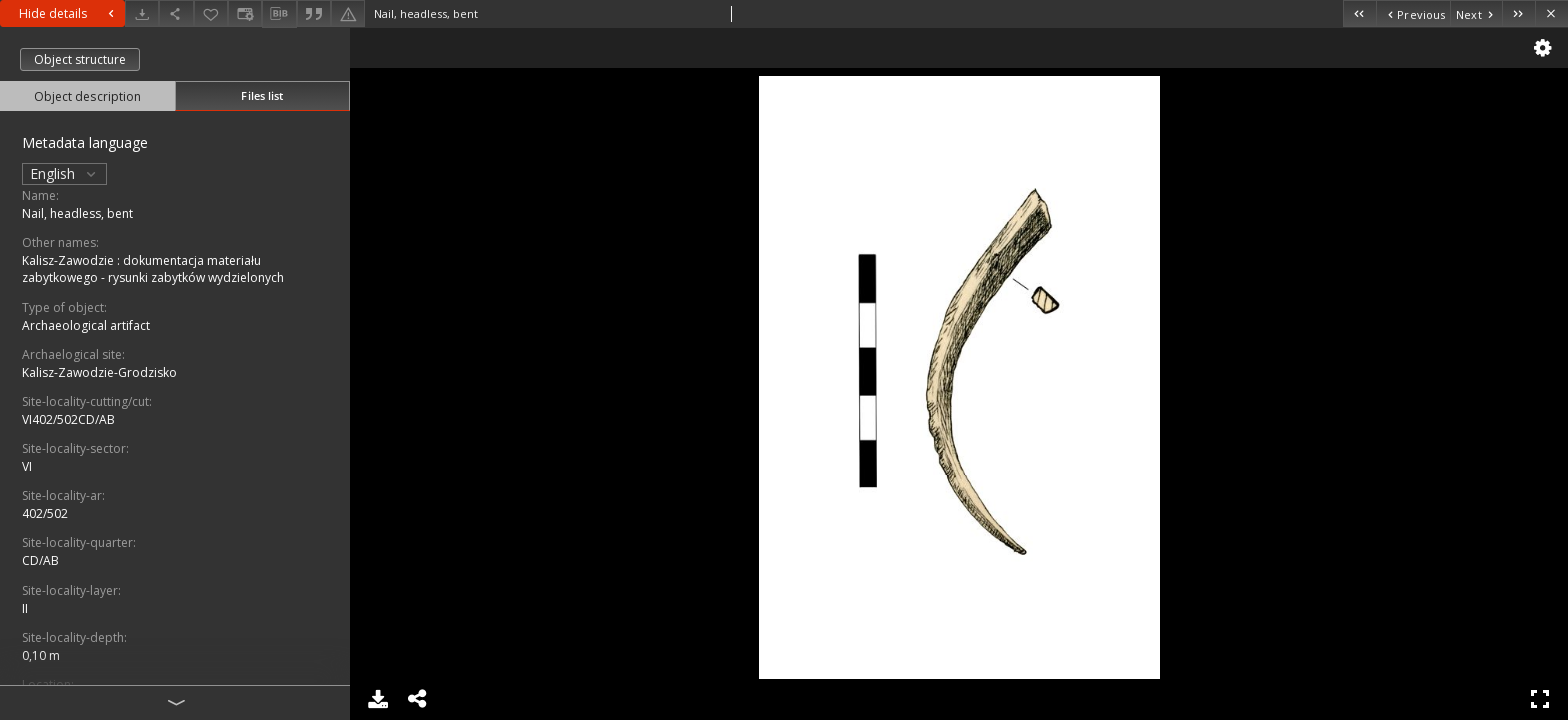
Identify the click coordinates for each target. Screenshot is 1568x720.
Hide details (69, 13)
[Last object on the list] (1518, 13)
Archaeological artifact (86, 325)
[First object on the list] (1359, 13)
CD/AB (40, 560)
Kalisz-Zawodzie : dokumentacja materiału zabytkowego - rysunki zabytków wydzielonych (153, 269)
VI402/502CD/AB (68, 419)
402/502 (45, 513)
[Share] (176, 13)
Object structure (80, 59)
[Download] (142, 13)
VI (27, 466)
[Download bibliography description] (279, 14)
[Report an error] (348, 13)
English (64, 173)
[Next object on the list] (1476, 13)
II (25, 608)
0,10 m (41, 655)
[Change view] (245, 13)
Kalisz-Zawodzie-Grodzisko (99, 372)
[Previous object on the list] (1413, 13)
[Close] (1551, 13)
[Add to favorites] (211, 13)
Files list (262, 95)
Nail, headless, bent (77, 213)
